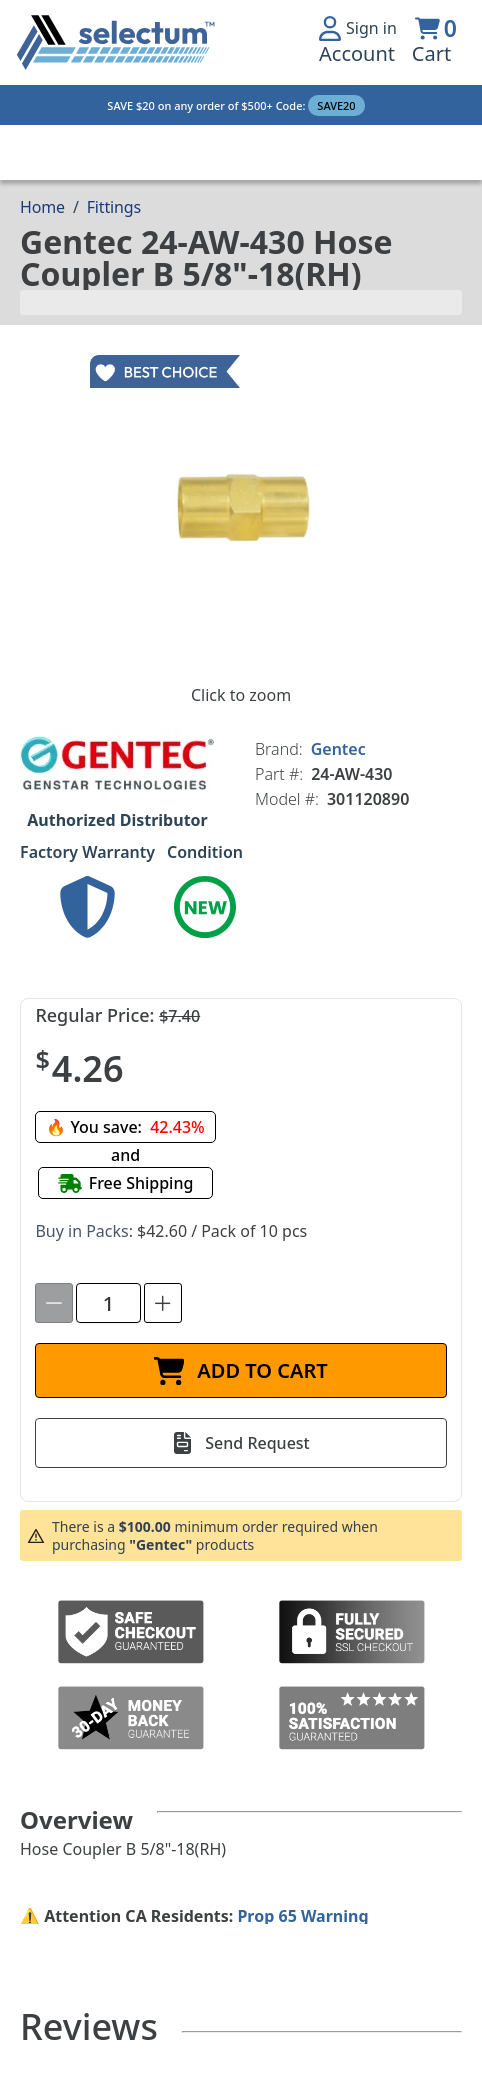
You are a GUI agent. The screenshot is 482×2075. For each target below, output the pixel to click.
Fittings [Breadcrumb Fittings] (114, 207)
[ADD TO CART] (240, 1370)
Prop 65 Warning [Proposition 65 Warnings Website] (302, 1916)
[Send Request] (240, 1443)
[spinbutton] (108, 1303)
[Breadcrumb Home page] (42, 207)
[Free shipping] (126, 1183)
